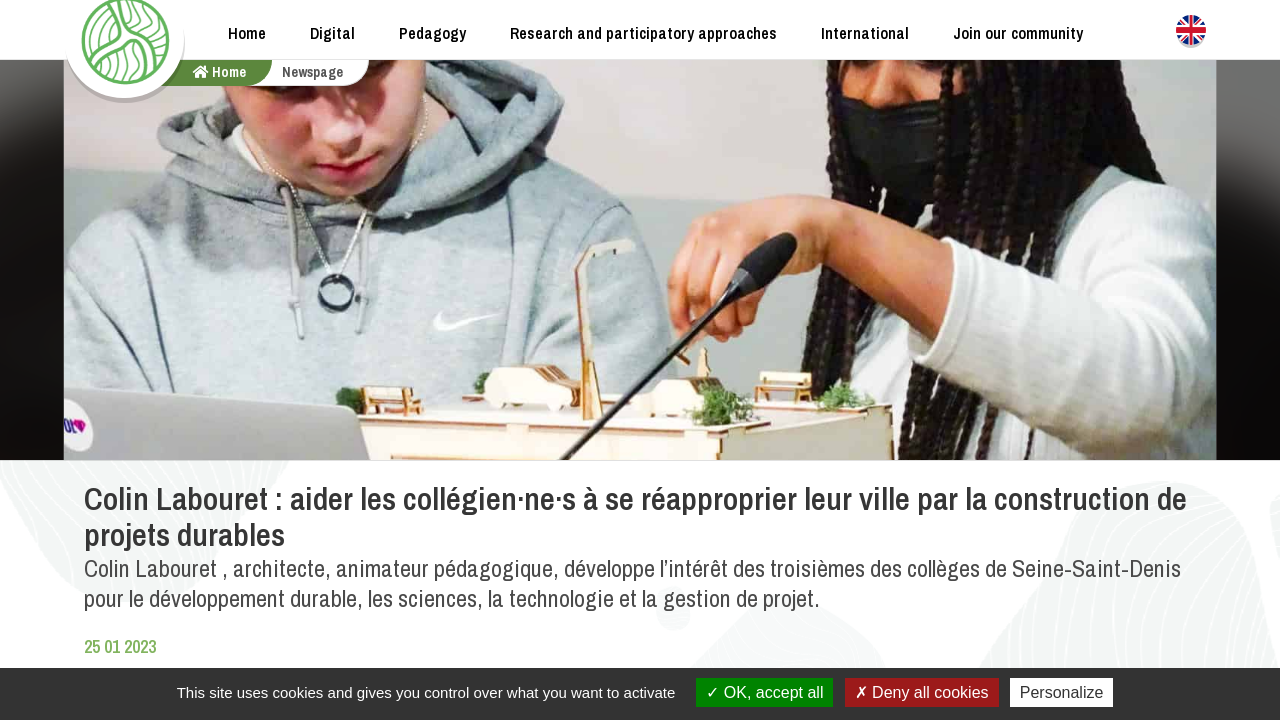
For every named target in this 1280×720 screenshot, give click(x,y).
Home (247, 33)
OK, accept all (764, 692)
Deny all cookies (922, 692)
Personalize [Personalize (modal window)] (1062, 692)
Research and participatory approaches (643, 33)
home (219, 72)
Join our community (1018, 33)
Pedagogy (432, 33)
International (865, 33)
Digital (332, 33)
